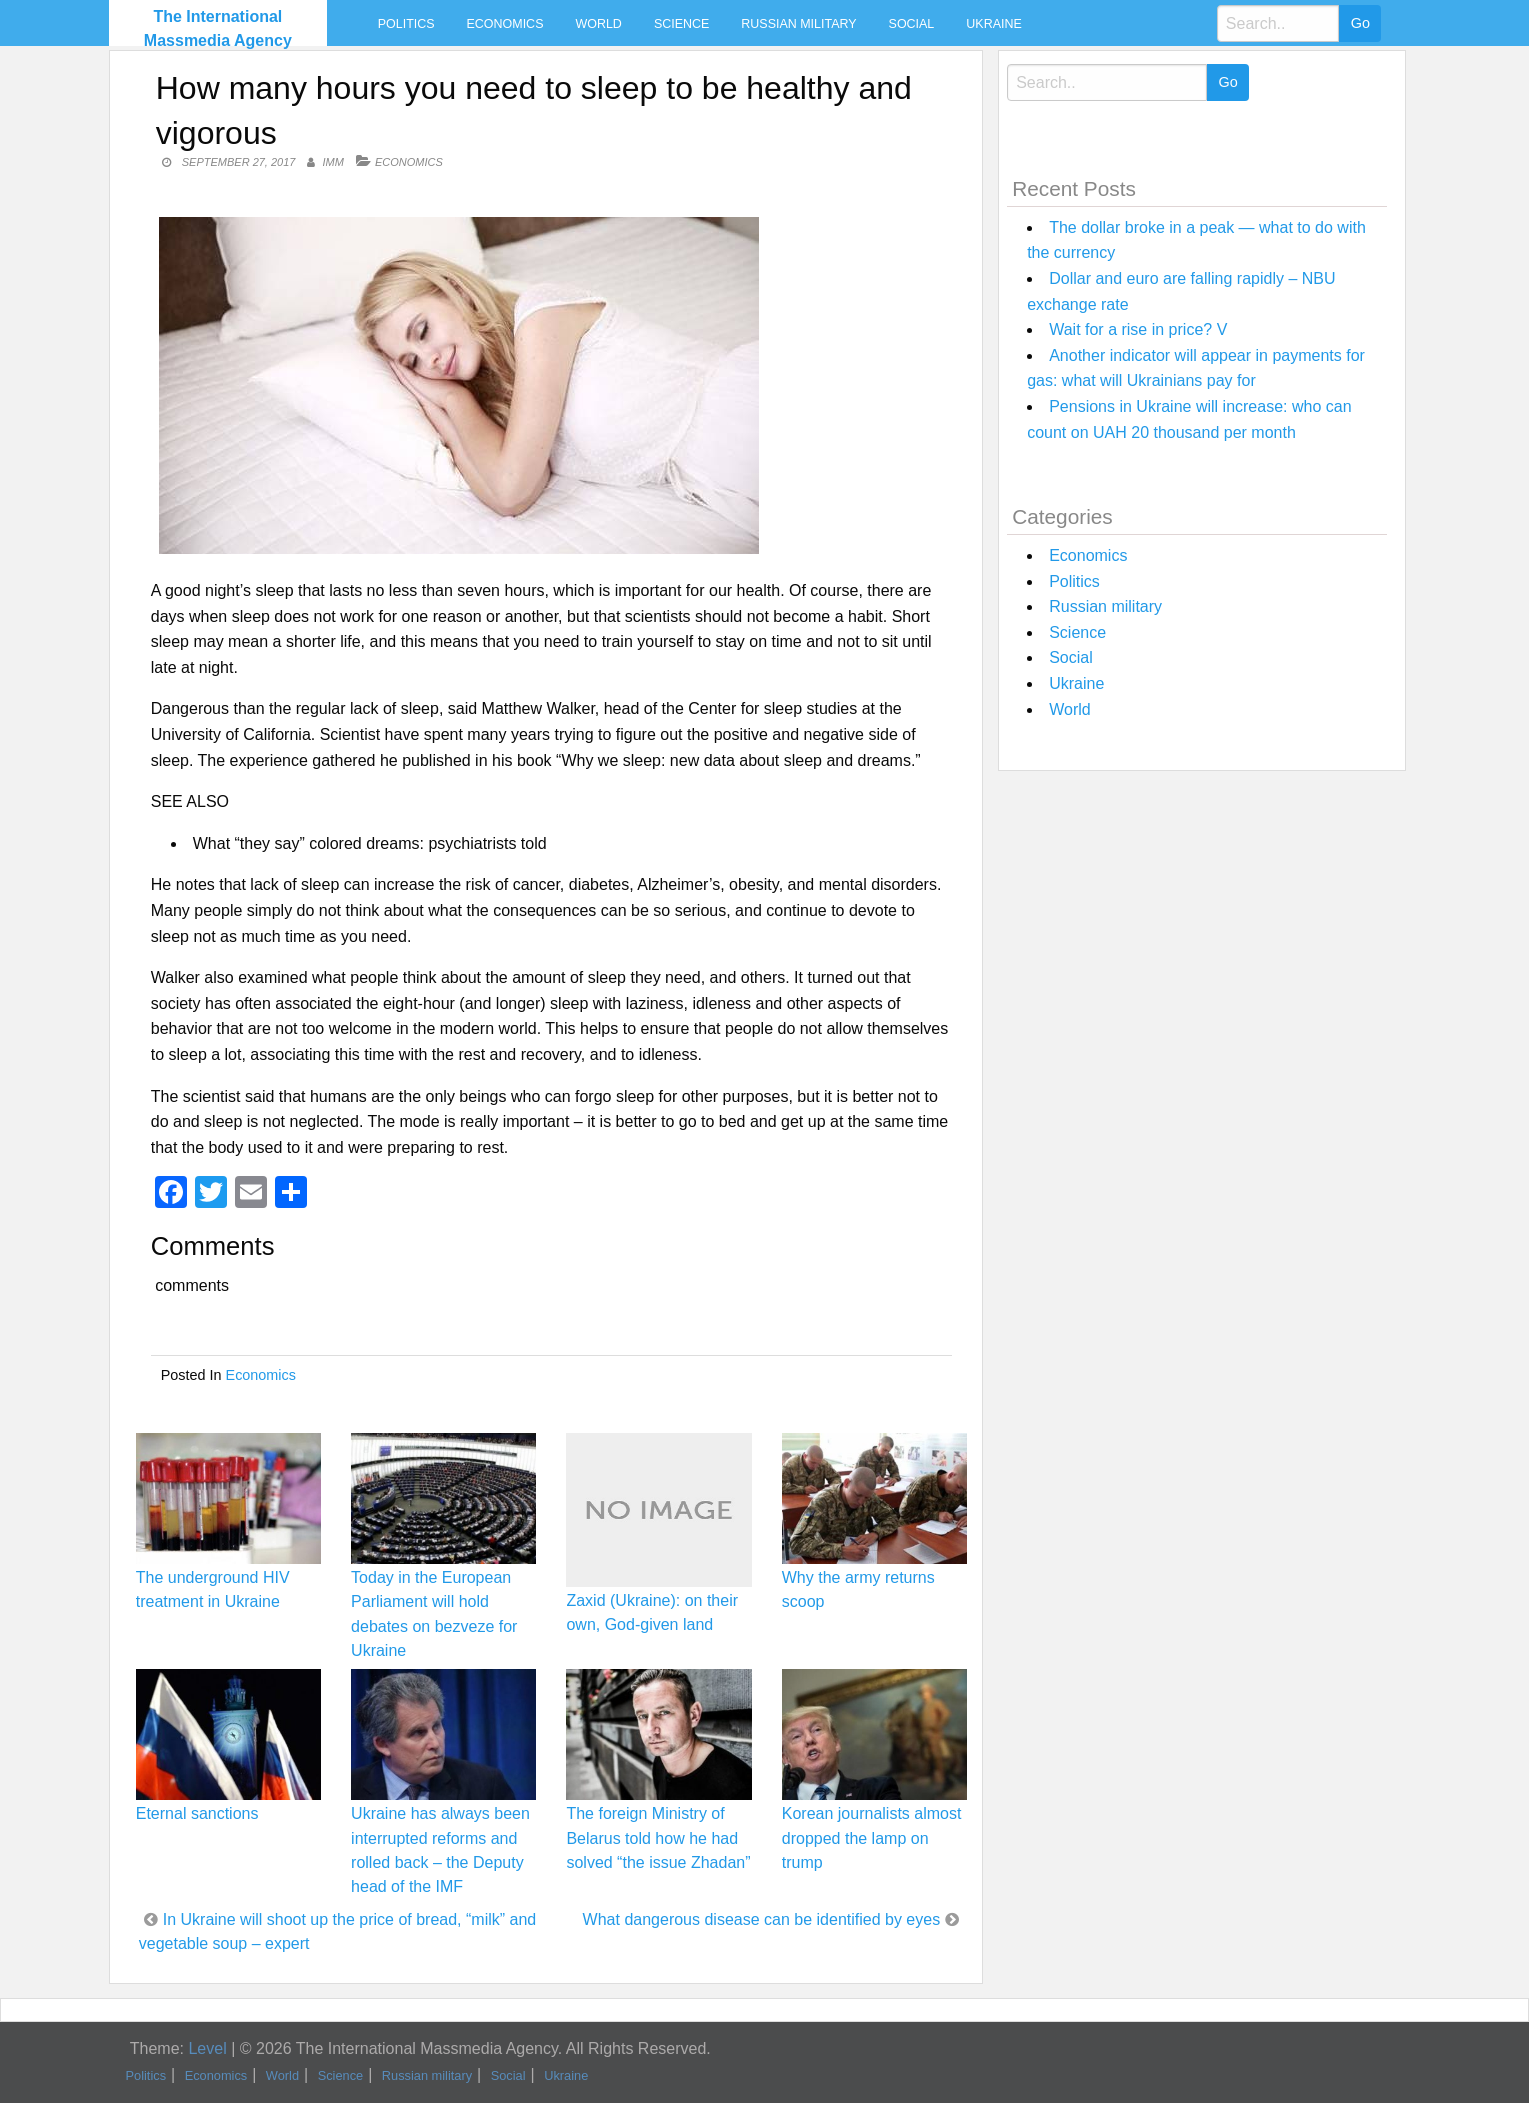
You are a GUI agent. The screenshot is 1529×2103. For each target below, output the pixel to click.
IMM (333, 162)
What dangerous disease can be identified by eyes (762, 1919)
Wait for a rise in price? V (1138, 329)
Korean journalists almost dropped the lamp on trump (872, 1837)
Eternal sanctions (197, 1813)
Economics (505, 24)
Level (207, 2048)
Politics (406, 24)
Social (912, 24)
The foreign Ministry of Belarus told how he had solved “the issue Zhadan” (658, 1837)
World (598, 24)
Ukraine (993, 24)
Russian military (798, 24)
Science (681, 24)
